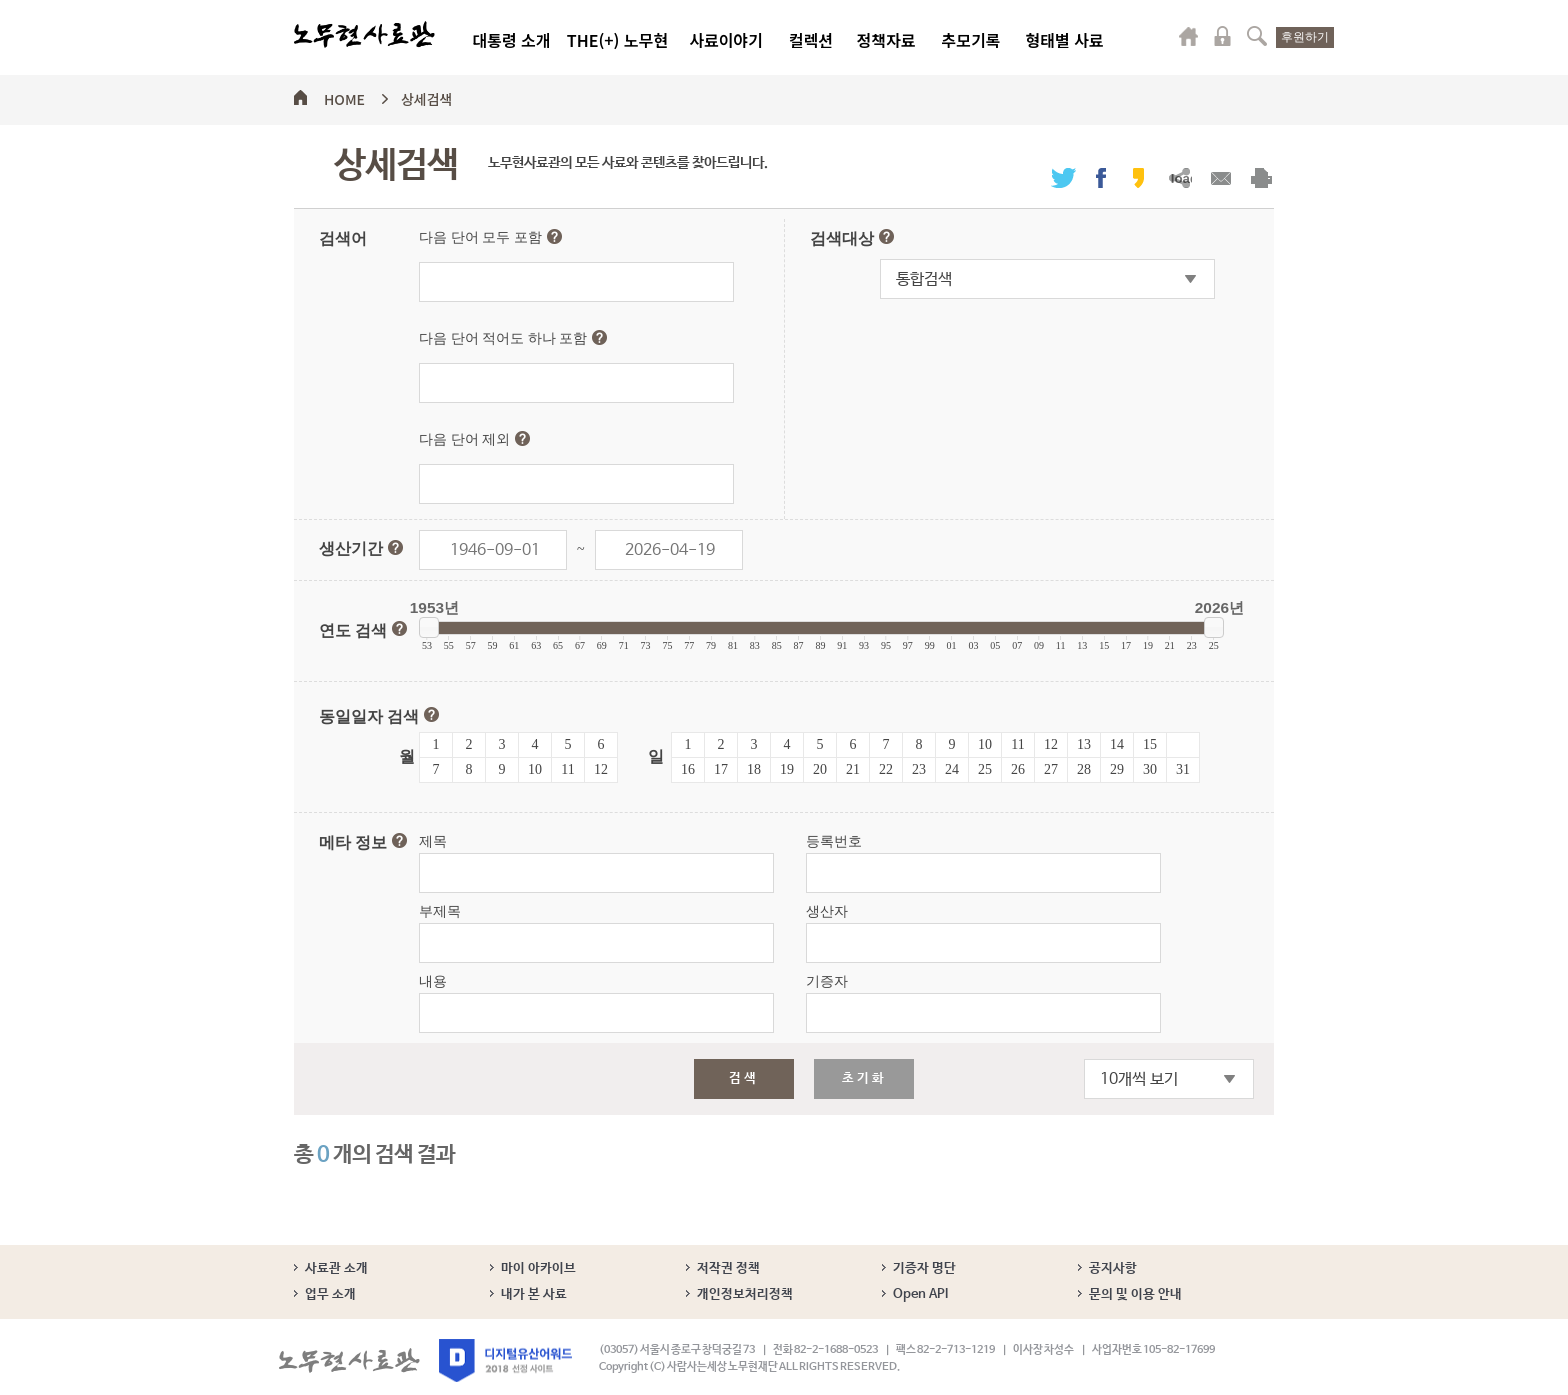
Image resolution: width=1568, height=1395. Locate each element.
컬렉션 (811, 40)
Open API (920, 1294)
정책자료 (886, 40)
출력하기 (1261, 177)
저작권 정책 (728, 1268)
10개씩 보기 (1139, 1079)
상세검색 (427, 96)
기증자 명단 (924, 1268)
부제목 (440, 911)
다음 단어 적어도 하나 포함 (513, 338)
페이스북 (1101, 177)
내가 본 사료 (534, 1294)
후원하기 (1305, 37)
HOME (344, 96)
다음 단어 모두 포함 (490, 237)
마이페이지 (1189, 36)
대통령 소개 (511, 40)
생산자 (827, 911)
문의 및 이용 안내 (1135, 1294)
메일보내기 (1220, 177)
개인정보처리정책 (745, 1294)
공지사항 (1113, 1268)
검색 (1257, 36)
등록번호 (834, 841)
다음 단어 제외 (474, 439)
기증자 (827, 981)
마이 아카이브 (538, 1268)
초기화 (864, 1078)
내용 (433, 981)
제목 (433, 841)
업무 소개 (330, 1294)
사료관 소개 (336, 1268)
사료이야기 (726, 40)
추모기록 (971, 40)
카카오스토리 (1138, 177)
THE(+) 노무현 (617, 40)
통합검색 (924, 279)
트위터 (1063, 177)
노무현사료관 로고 (364, 35)
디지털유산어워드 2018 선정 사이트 (505, 1360)
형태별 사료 (1064, 40)
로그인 (1223, 36)
